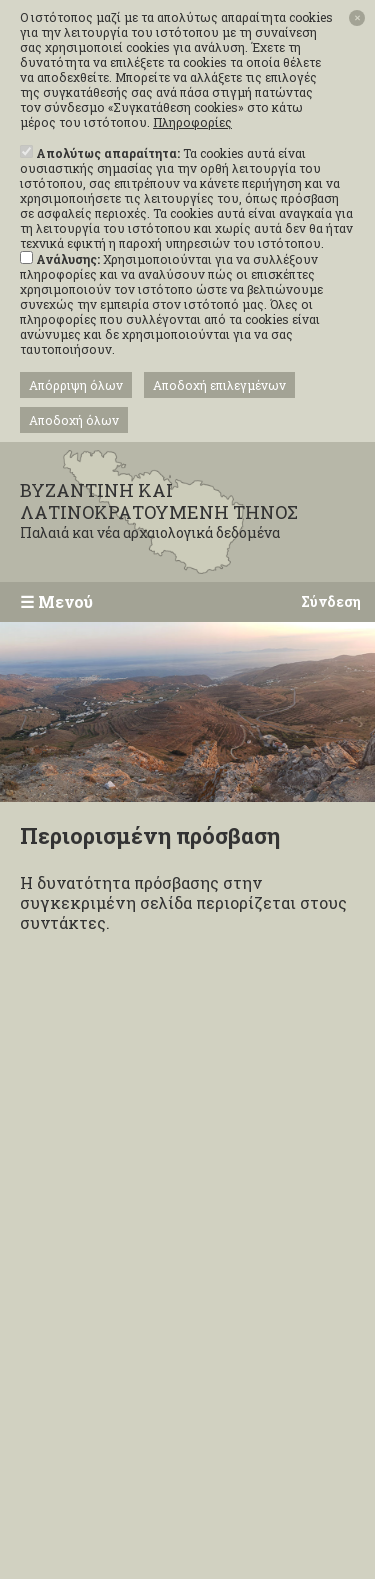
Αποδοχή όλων (74, 420)
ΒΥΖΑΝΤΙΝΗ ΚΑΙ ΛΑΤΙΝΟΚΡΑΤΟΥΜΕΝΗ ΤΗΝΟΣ (180, 510)
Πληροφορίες (192, 122)
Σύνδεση (331, 601)
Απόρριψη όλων (76, 385)
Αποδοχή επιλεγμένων (219, 385)
